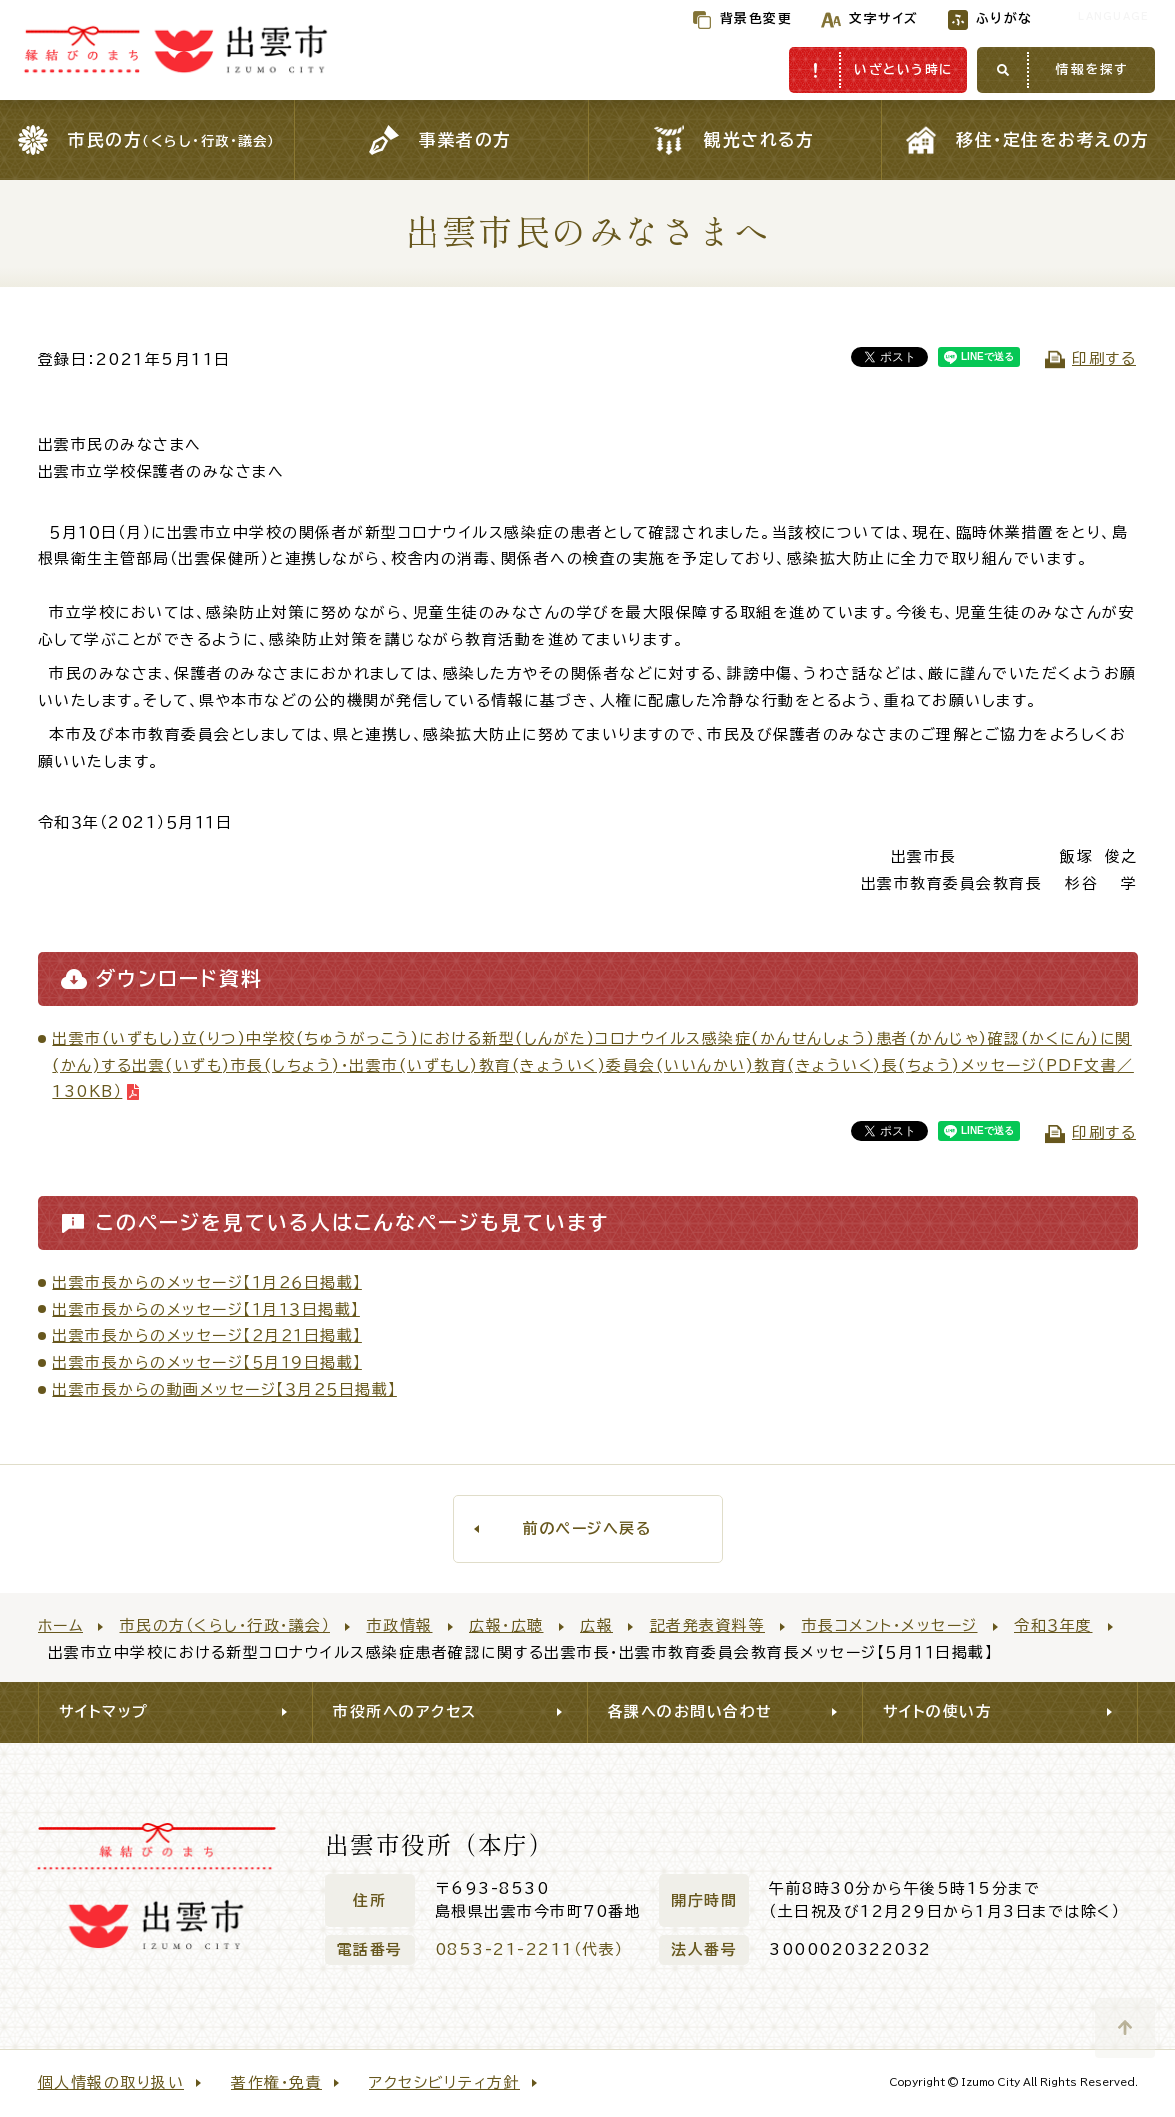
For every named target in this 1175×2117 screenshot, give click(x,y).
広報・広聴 (506, 1625)
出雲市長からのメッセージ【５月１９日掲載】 (207, 1362)
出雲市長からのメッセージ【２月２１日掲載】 (207, 1335)
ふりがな (963, 18)
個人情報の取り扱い (111, 2082)
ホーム (61, 1625)
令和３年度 (1053, 1625)
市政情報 (400, 1625)
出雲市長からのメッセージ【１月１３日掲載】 (206, 1309)
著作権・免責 (276, 2082)
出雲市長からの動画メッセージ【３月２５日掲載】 (224, 1389)
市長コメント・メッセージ (890, 1625)
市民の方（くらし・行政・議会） (225, 1625)
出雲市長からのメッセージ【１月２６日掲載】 (207, 1282)
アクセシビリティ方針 (444, 2082)
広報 (596, 1625)
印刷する (1104, 358)
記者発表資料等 (708, 1625)
